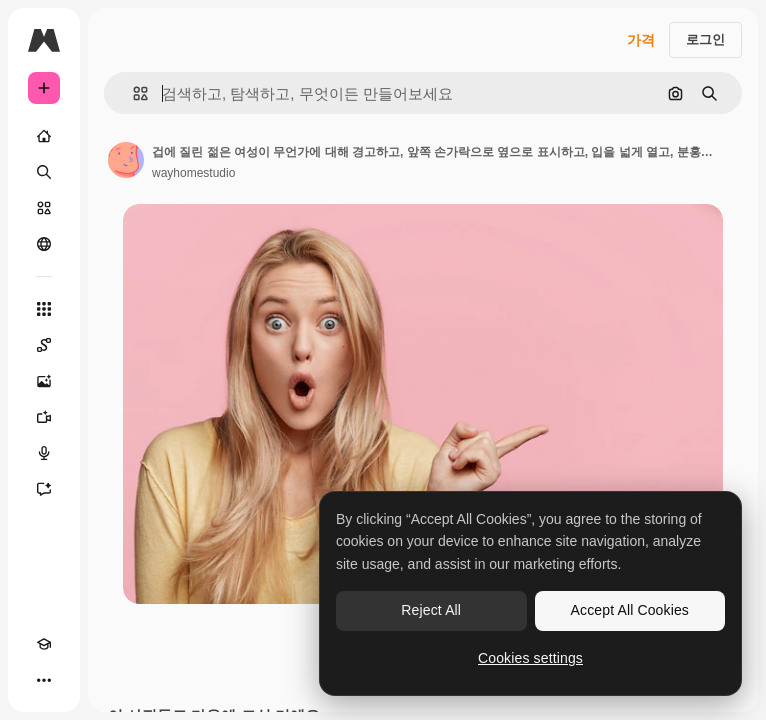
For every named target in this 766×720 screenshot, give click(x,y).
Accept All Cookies (630, 610)
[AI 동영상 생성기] (44, 417)
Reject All (431, 610)
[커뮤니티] (44, 244)
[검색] (44, 172)
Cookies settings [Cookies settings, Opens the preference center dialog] (530, 658)
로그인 (705, 39)
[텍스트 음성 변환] (44, 453)
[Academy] (44, 644)
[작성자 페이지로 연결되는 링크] (126, 160)
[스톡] (44, 208)
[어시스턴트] (44, 489)
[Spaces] (44, 345)
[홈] (44, 136)
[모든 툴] (44, 309)
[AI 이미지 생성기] (44, 381)
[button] (132, 93)
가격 (641, 40)
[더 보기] (44, 680)
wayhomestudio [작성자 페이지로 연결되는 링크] (193, 173)
